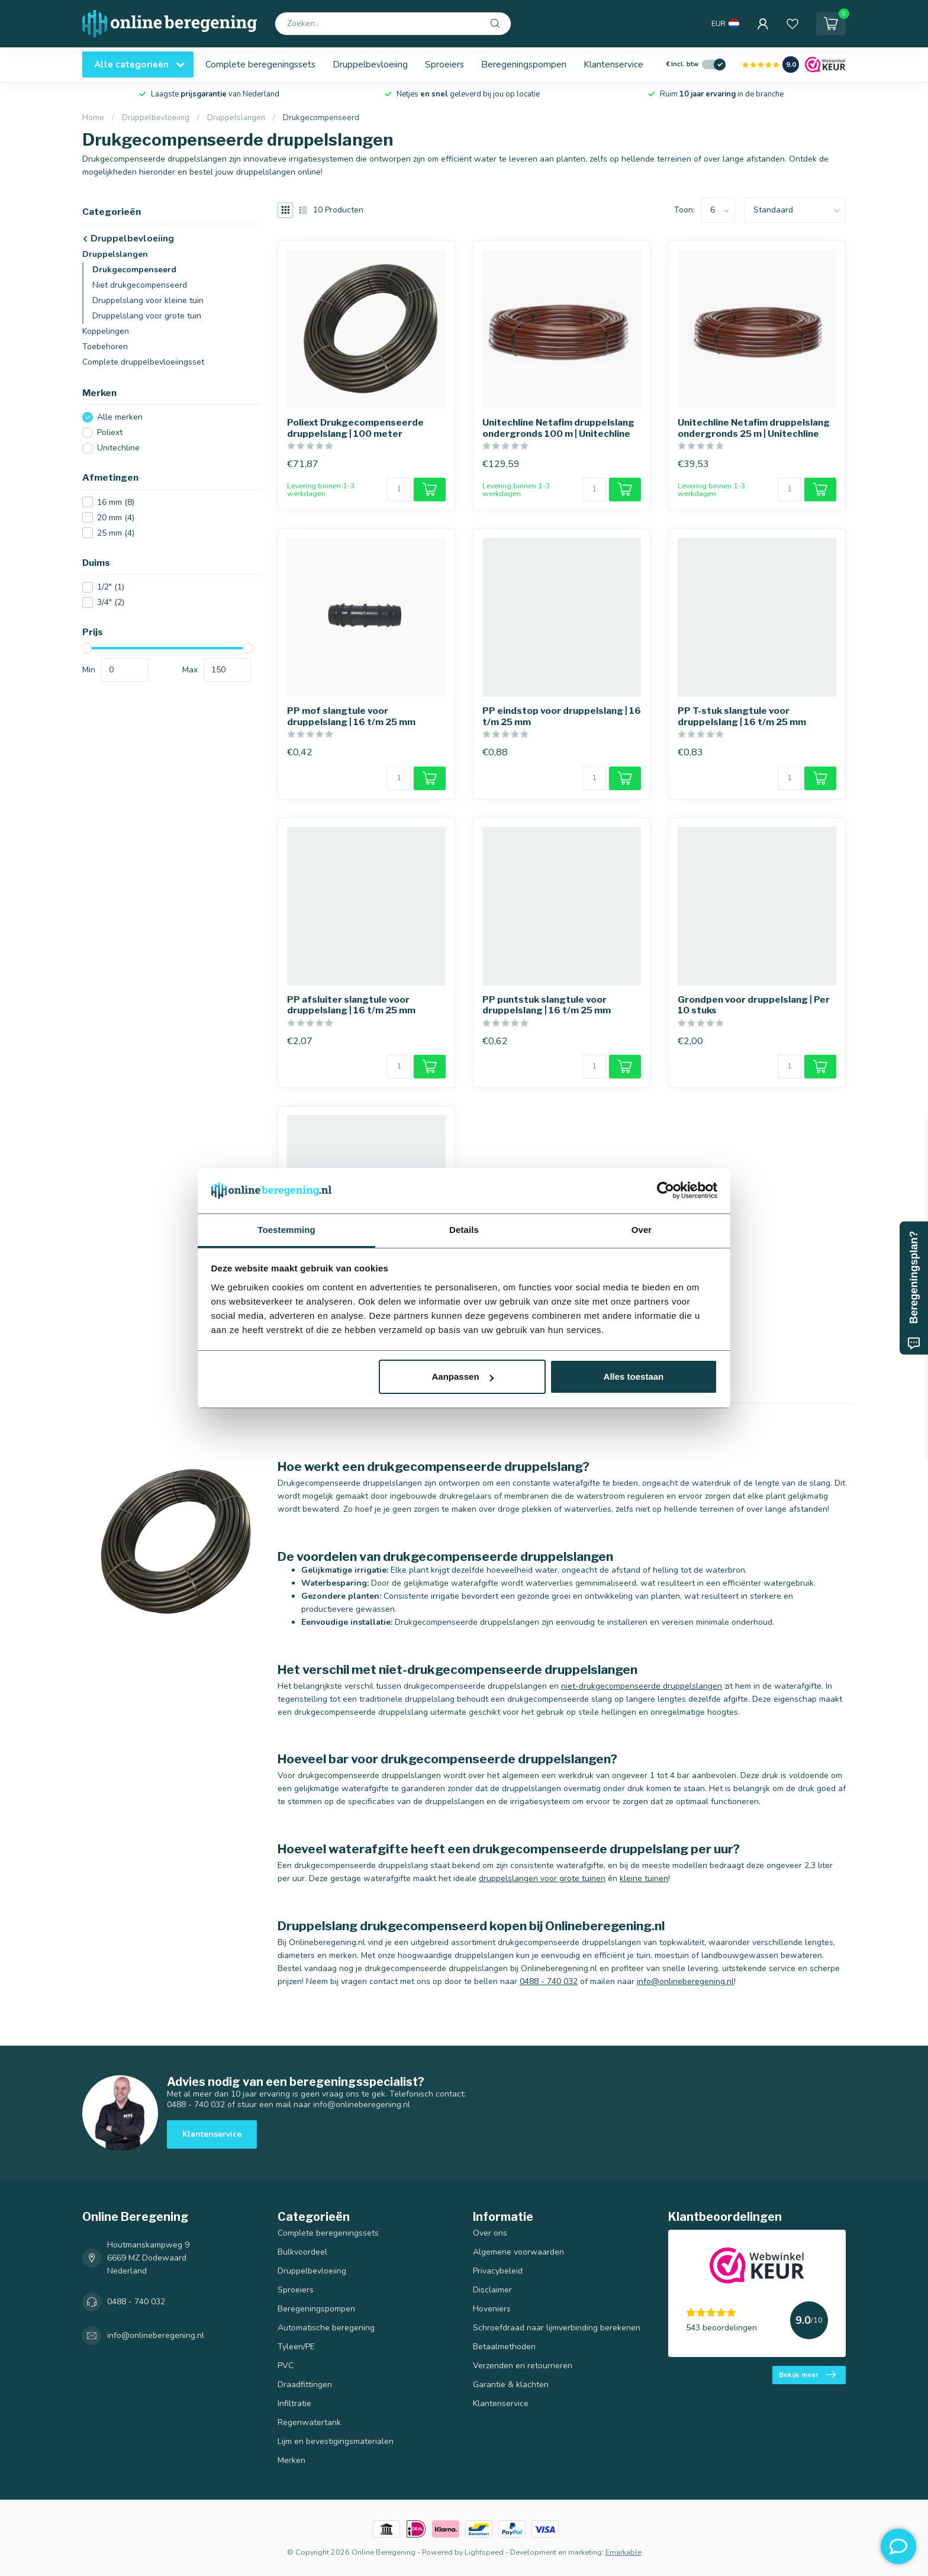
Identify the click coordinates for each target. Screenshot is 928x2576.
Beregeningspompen (523, 64)
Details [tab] (464, 1230)
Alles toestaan (634, 1376)
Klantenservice (613, 64)
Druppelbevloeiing (370, 64)
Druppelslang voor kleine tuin (148, 300)
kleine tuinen (644, 1878)
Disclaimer (492, 2289)
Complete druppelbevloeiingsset (143, 362)
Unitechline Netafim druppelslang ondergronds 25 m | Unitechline (754, 428)
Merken (291, 2460)
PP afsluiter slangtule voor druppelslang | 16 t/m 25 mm (351, 1005)
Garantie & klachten (511, 2384)
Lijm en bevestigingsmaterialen (336, 2441)
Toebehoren (105, 346)
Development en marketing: (557, 2552)
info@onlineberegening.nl (685, 1981)
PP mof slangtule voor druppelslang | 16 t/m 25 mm (351, 716)
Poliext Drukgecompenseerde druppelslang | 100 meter (355, 428)
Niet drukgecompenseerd (139, 285)
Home (93, 117)
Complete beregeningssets (260, 64)
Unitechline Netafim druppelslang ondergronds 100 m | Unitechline (558, 428)
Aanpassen (463, 1376)
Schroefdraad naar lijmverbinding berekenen (556, 2327)
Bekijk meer (807, 2375)
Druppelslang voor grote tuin (146, 315)
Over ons (490, 2233)
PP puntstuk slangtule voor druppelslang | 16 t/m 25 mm (546, 1005)
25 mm (115, 533)
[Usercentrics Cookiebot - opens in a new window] (665, 1190)
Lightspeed (484, 2552)
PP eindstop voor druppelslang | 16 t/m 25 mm (561, 716)
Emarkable (623, 2552)
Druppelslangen (236, 117)
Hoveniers (492, 2308)
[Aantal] (399, 489)
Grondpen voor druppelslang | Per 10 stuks (754, 1005)
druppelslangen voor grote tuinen (542, 1878)
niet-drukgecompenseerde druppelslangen (641, 1686)
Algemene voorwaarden (518, 2252)
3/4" (110, 602)
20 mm (115, 517)
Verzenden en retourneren (522, 2365)
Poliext (110, 432)
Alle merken (120, 417)
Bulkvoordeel (302, 2252)
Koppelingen (105, 331)
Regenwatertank (309, 2422)
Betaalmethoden (504, 2346)
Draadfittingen (305, 2384)
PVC (286, 2365)
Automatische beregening (326, 2327)
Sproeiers (444, 64)
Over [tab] (641, 1230)
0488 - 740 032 (549, 1981)
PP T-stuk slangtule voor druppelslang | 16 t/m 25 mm (742, 716)
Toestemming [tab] (286, 1230)
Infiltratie (294, 2403)
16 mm (115, 502)
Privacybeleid (498, 2270)
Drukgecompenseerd (321, 117)
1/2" (110, 586)
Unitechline (118, 447)
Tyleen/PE (296, 2346)
